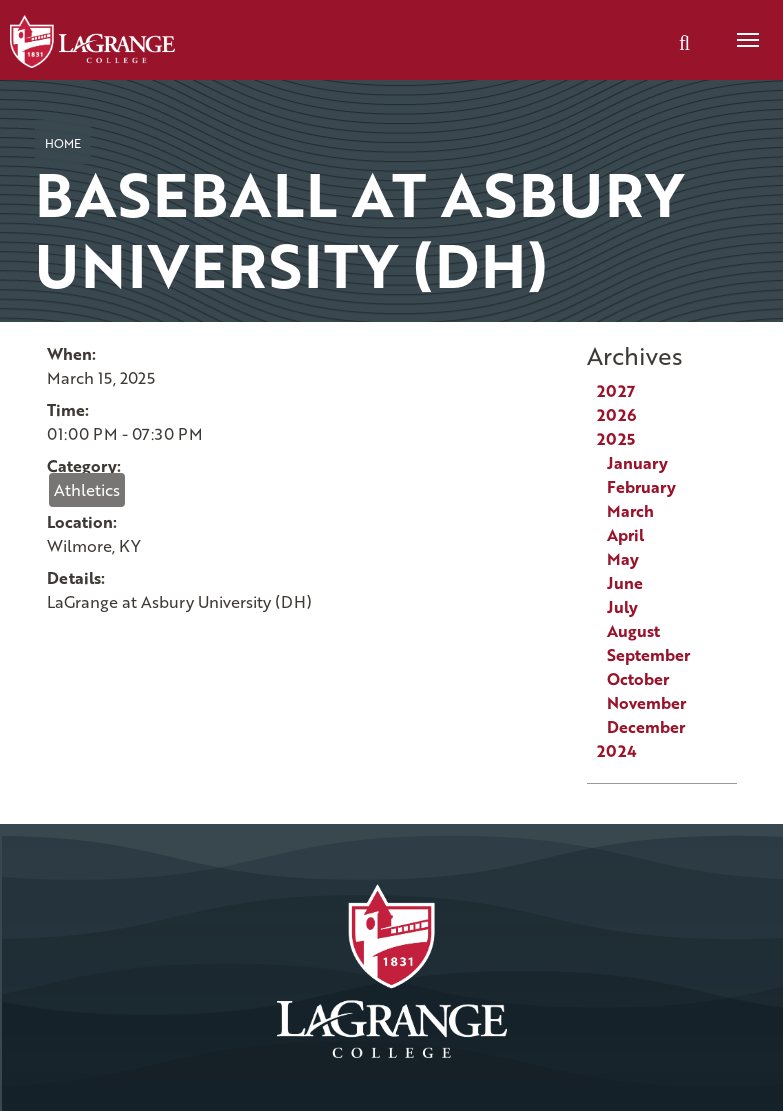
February (641, 487)
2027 (616, 391)
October (638, 679)
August (633, 631)
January (637, 463)
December (646, 727)
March (630, 511)
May (623, 559)
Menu (741, 29)
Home (63, 143)
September (648, 655)
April (625, 535)
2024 (617, 751)
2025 (616, 439)
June (625, 583)
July (622, 607)
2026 (616, 415)
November (646, 703)
